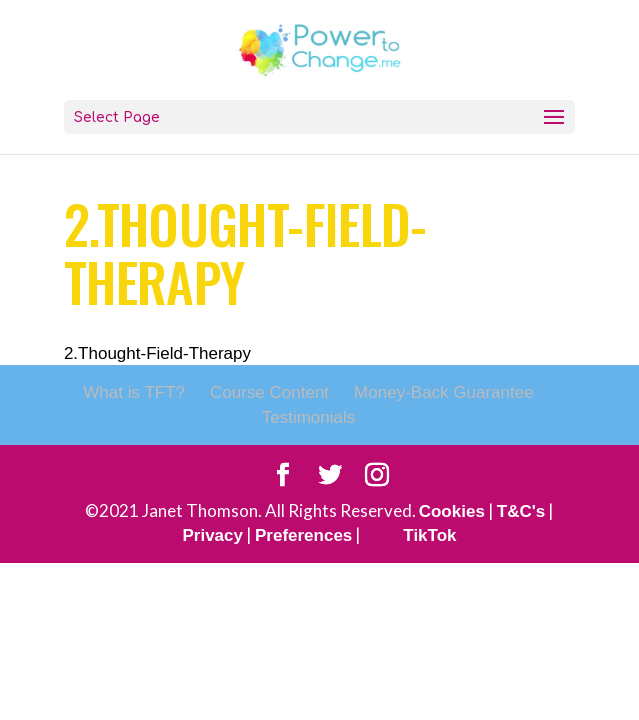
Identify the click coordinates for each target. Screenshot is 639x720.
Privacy (212, 535)
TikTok (429, 535)
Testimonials (309, 417)
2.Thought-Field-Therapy (157, 353)
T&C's (521, 511)
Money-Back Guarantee (444, 392)
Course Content (269, 392)
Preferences (303, 535)
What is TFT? (134, 392)
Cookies (452, 511)
